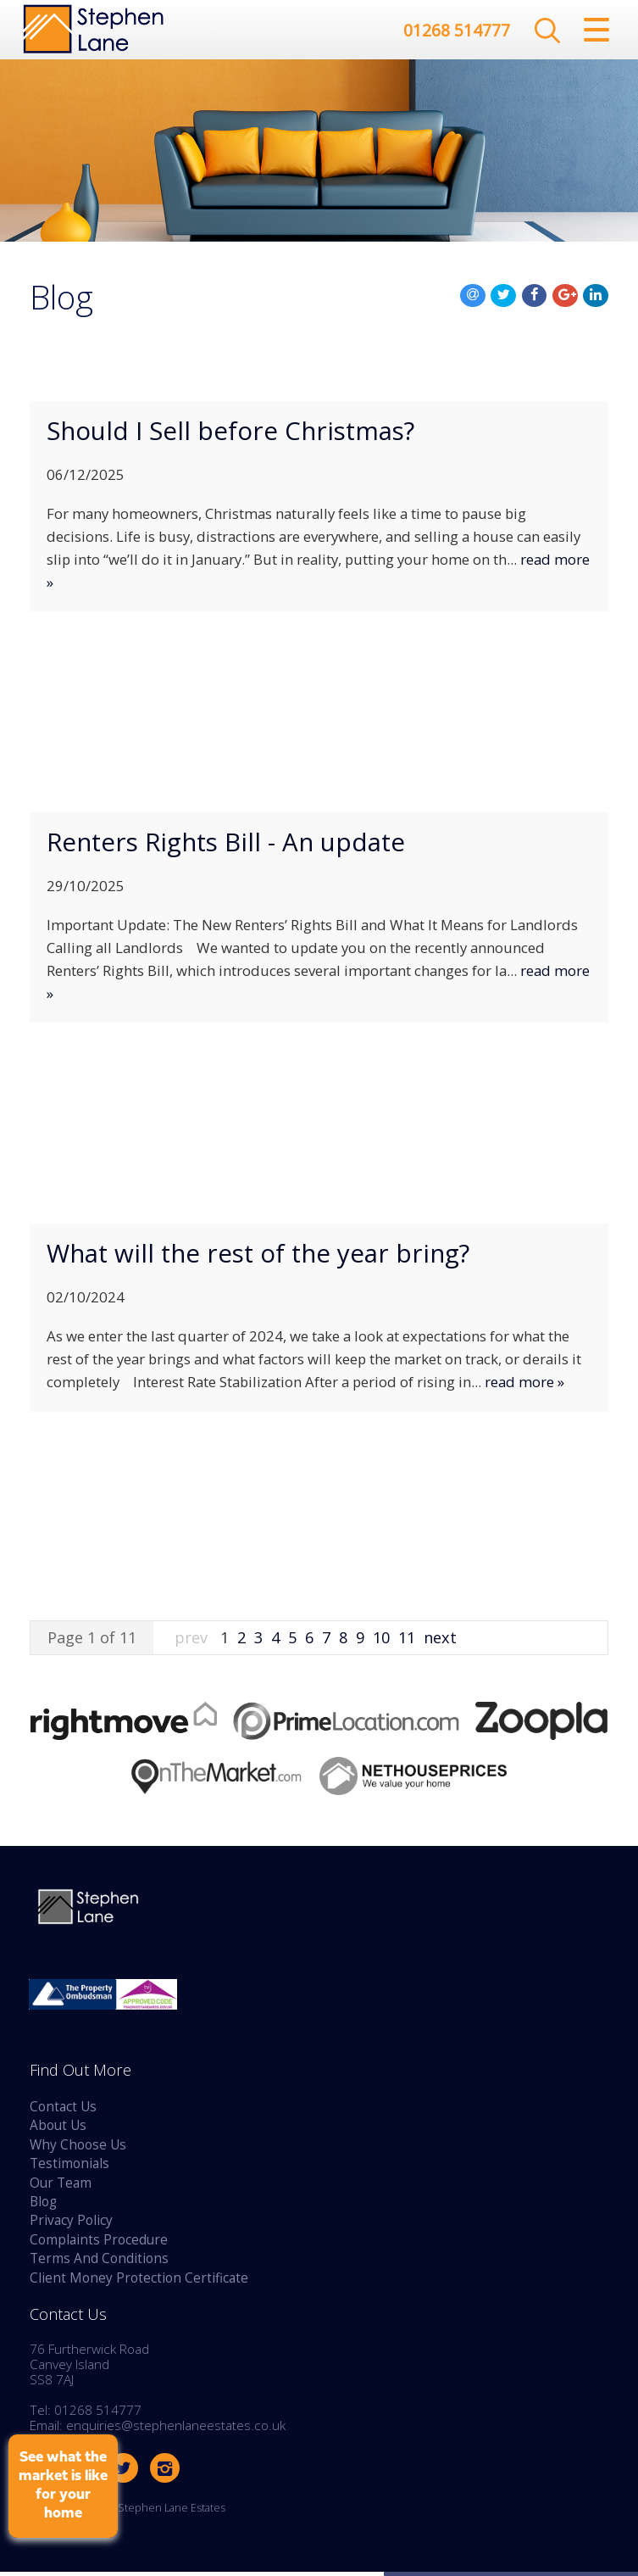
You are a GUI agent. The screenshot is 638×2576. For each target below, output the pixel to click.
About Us (58, 2129)
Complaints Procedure (99, 2244)
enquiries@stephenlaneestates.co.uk (176, 2430)
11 (406, 1641)
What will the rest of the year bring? (258, 1257)
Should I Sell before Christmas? (230, 435)
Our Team (61, 2187)
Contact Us (63, 2111)
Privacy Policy (71, 2224)
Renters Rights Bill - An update (226, 846)
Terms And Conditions (99, 2263)
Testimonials (69, 2168)
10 (381, 1641)
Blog (43, 2206)
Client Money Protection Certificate (139, 2281)
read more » (524, 1386)
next (440, 1641)
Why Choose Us (78, 2149)
